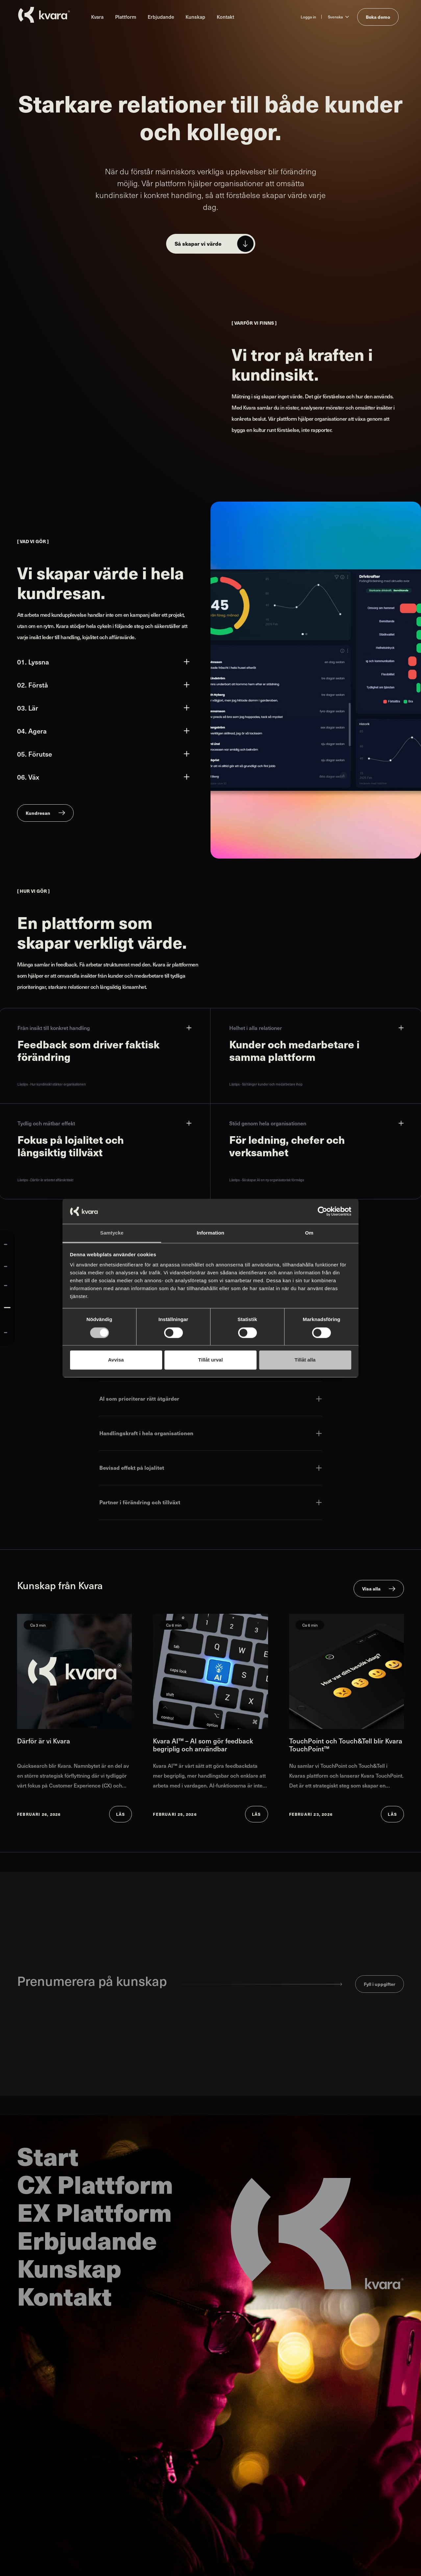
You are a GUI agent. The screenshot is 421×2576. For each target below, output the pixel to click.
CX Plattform (95, 2183)
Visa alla (371, 1588)
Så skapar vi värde (198, 243)
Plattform (125, 16)
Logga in (308, 16)
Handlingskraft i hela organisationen (210, 1433)
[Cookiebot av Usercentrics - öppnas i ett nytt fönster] (322, 1211)
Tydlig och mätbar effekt (104, 1123)
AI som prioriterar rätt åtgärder (210, 1398)
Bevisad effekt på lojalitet (210, 1467)
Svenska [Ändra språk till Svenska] (335, 16)
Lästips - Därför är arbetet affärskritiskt (45, 1180)
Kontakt (225, 16)
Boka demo (378, 16)
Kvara (97, 16)
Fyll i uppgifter (379, 1984)
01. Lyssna (103, 661)
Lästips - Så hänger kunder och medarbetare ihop (266, 1084)
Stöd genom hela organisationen (316, 1123)
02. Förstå (103, 684)
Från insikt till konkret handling (104, 1028)
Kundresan (38, 813)
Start (48, 2156)
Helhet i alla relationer (316, 1028)
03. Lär (103, 708)
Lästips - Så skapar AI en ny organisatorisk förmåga (266, 1180)
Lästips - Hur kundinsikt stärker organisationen (51, 1084)
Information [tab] (210, 1233)
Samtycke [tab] (112, 1233)
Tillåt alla (305, 1360)
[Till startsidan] (44, 15)
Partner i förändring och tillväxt (210, 1502)
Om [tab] (309, 1233)
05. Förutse (103, 754)
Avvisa (116, 1360)
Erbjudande (161, 16)
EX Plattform (94, 2211)
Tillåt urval (210, 1360)
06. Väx (103, 777)
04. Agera (103, 731)
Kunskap (195, 16)
